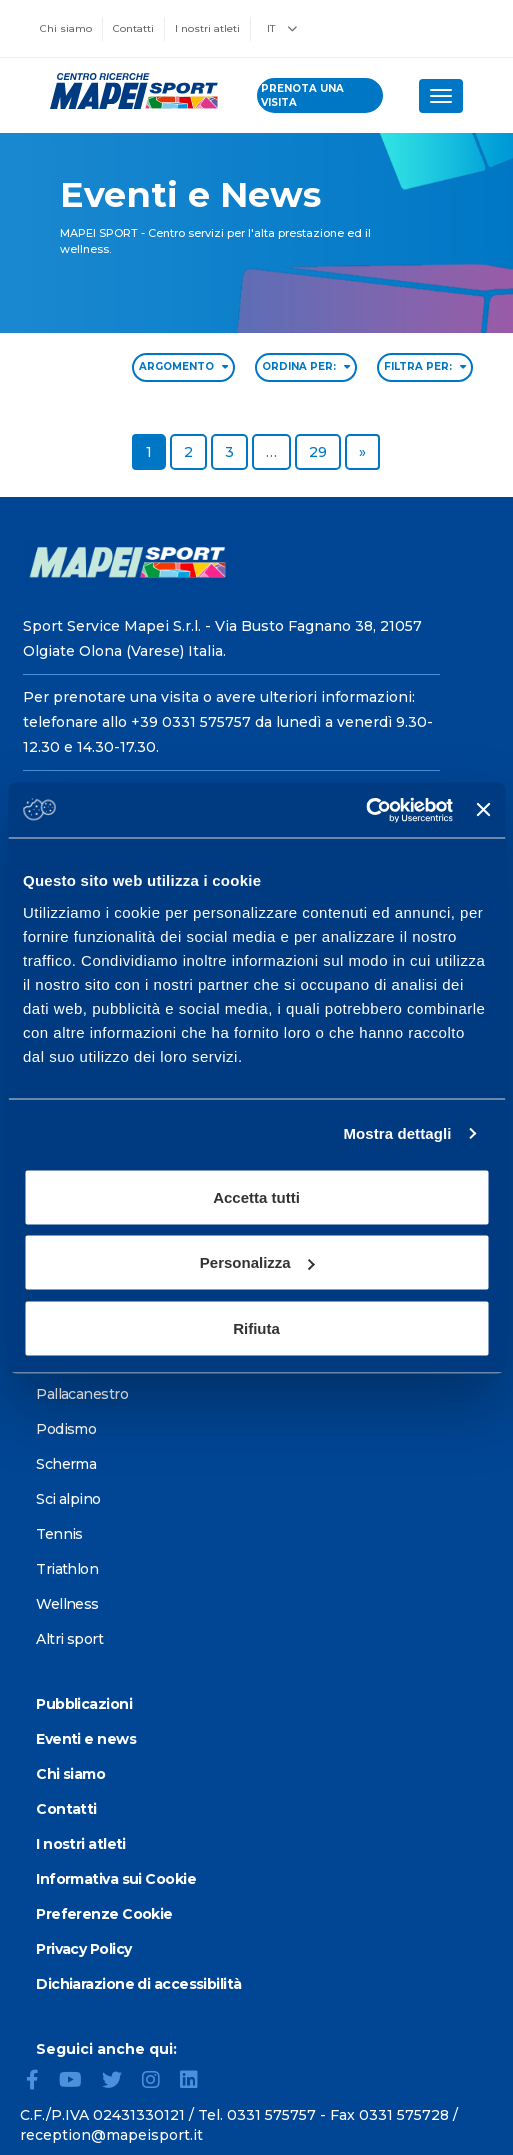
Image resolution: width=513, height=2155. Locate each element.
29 (324, 451)
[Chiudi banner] (483, 810)
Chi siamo (66, 28)
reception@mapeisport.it (111, 2135)
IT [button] (282, 28)
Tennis (59, 1534)
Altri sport (69, 1639)
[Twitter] (120, 2082)
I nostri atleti (207, 28)
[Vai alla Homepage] (128, 91)
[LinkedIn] (197, 2082)
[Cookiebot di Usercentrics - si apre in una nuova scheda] (365, 810)
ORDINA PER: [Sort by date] (306, 366)
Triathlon (67, 1569)
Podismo (66, 1429)
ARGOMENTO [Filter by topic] (183, 366)
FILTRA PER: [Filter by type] (425, 366)
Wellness (67, 1604)
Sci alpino (68, 1499)
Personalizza (257, 1262)
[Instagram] (159, 2082)
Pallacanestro (82, 1394)
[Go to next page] (362, 452)
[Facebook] (40, 2082)
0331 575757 (271, 2115)
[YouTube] (78, 2082)
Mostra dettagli (397, 1133)
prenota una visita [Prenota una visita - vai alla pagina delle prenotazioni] (302, 95)
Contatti (133, 28)
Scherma (66, 1464)
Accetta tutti (256, 1196)
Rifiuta (256, 1327)
